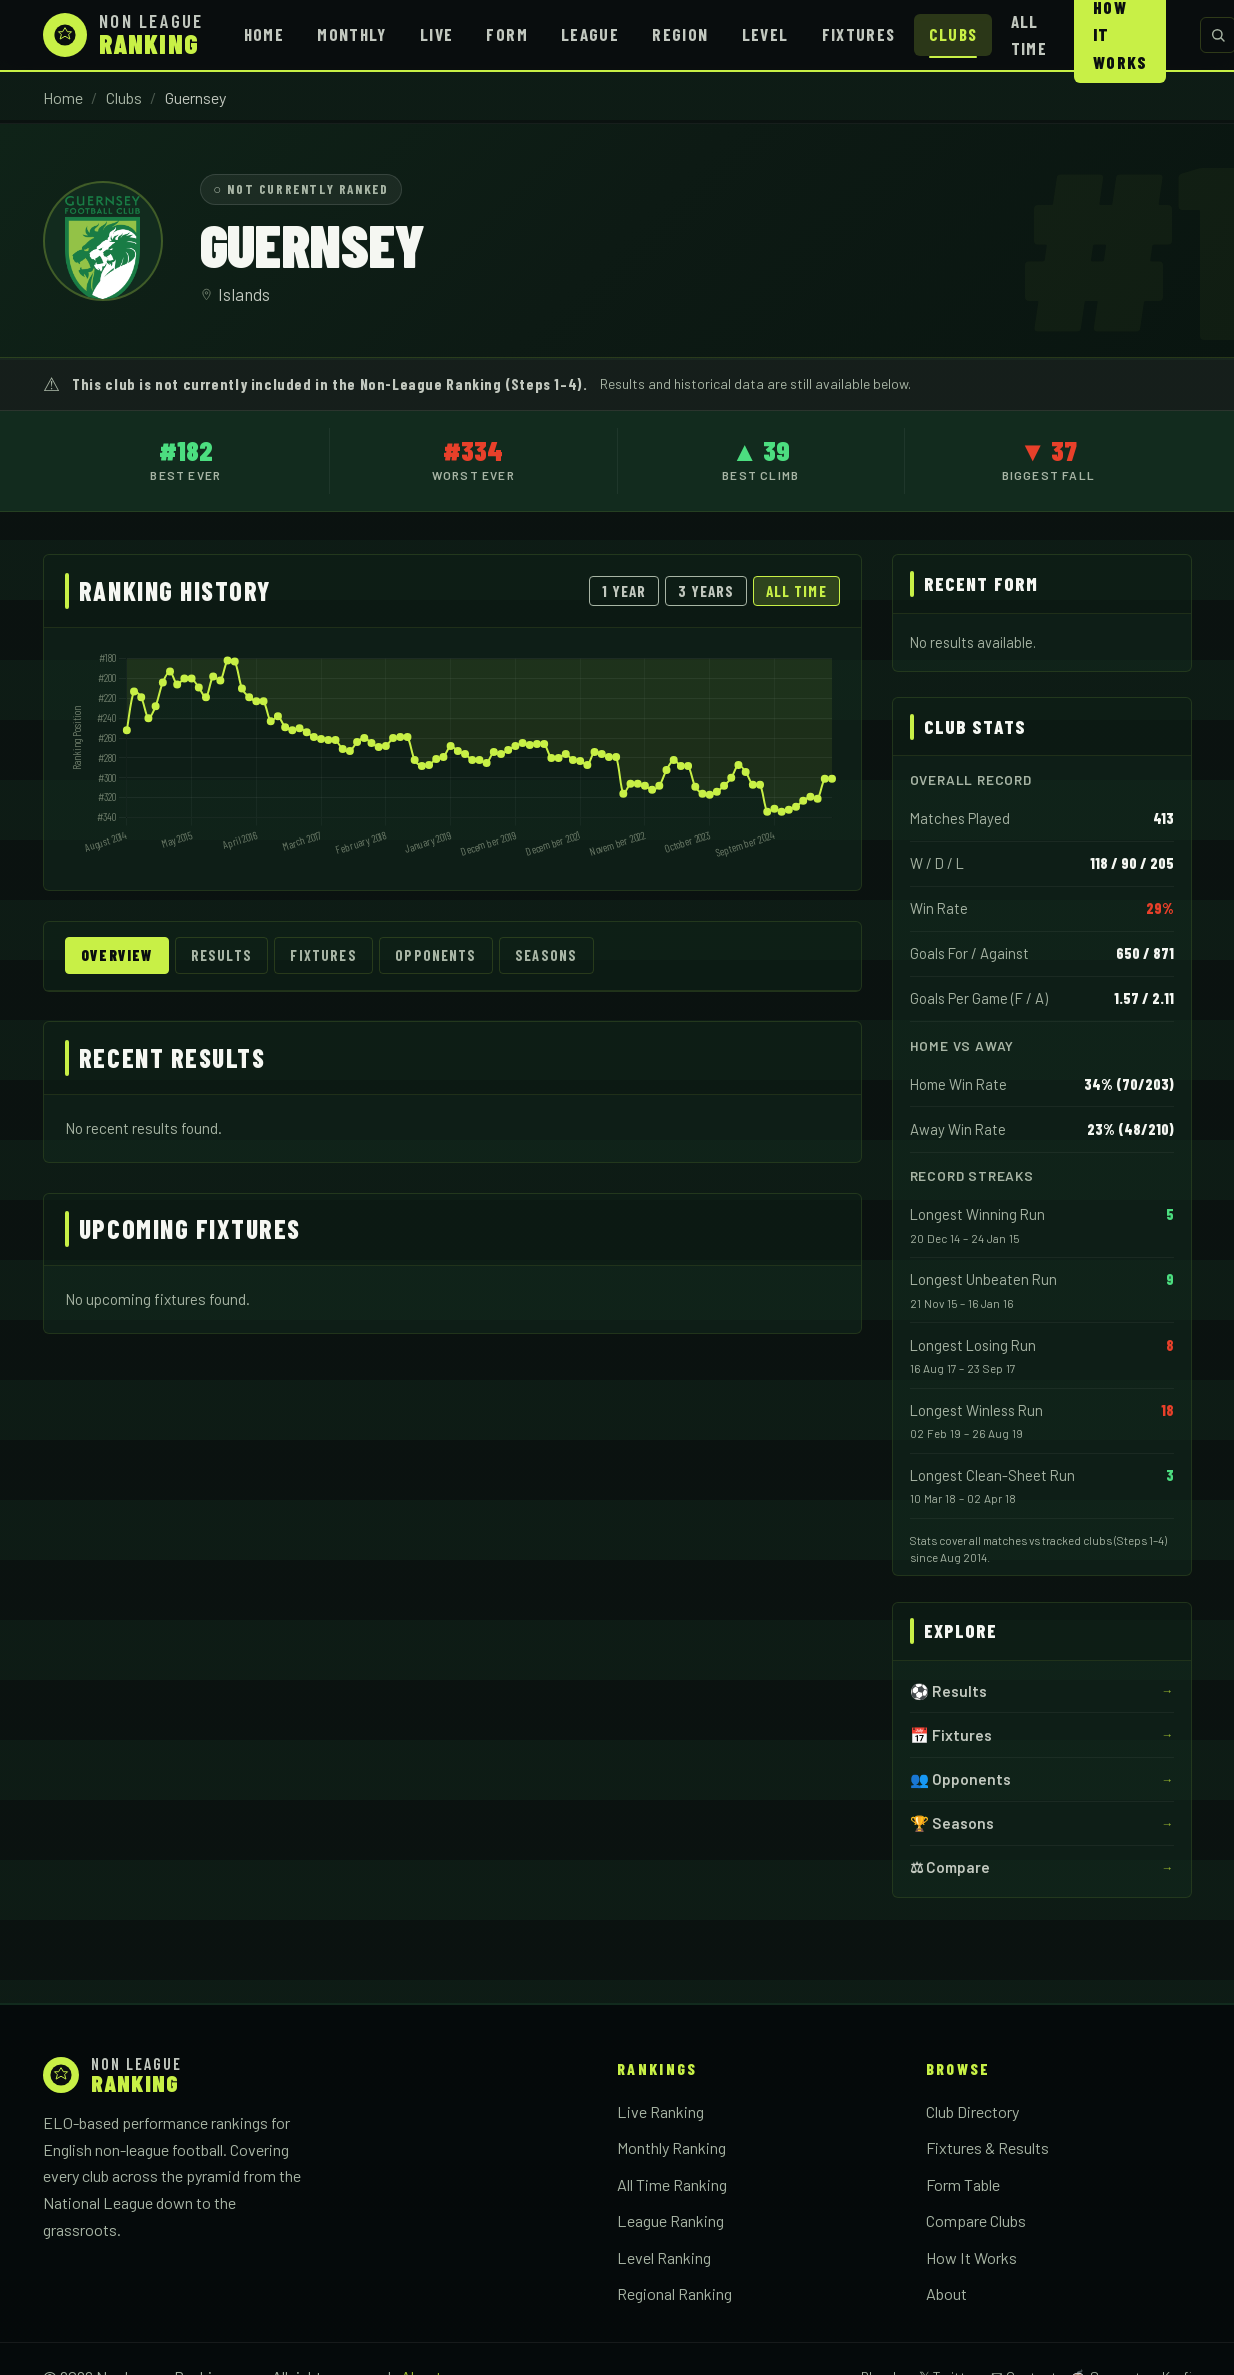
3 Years (706, 591)
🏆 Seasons (952, 1823)
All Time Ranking (672, 2184)
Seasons (546, 955)
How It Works (971, 2257)
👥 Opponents (960, 1779)
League (590, 34)
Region (680, 34)
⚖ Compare (950, 1867)
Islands (244, 294)
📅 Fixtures (951, 1735)
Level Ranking (664, 2257)
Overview (116, 955)
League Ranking (670, 2220)
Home (264, 34)
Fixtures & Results (987, 2147)
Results (221, 955)
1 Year (624, 591)
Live (436, 34)
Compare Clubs (976, 2220)
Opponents (435, 955)
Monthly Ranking (671, 2147)
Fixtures (859, 34)
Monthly (352, 34)
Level (765, 34)
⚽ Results (948, 1691)
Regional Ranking (674, 2293)
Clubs (953, 34)
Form (506, 34)
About (946, 2293)
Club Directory (972, 2111)
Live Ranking (660, 2111)
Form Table (963, 2184)
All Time (1029, 34)
